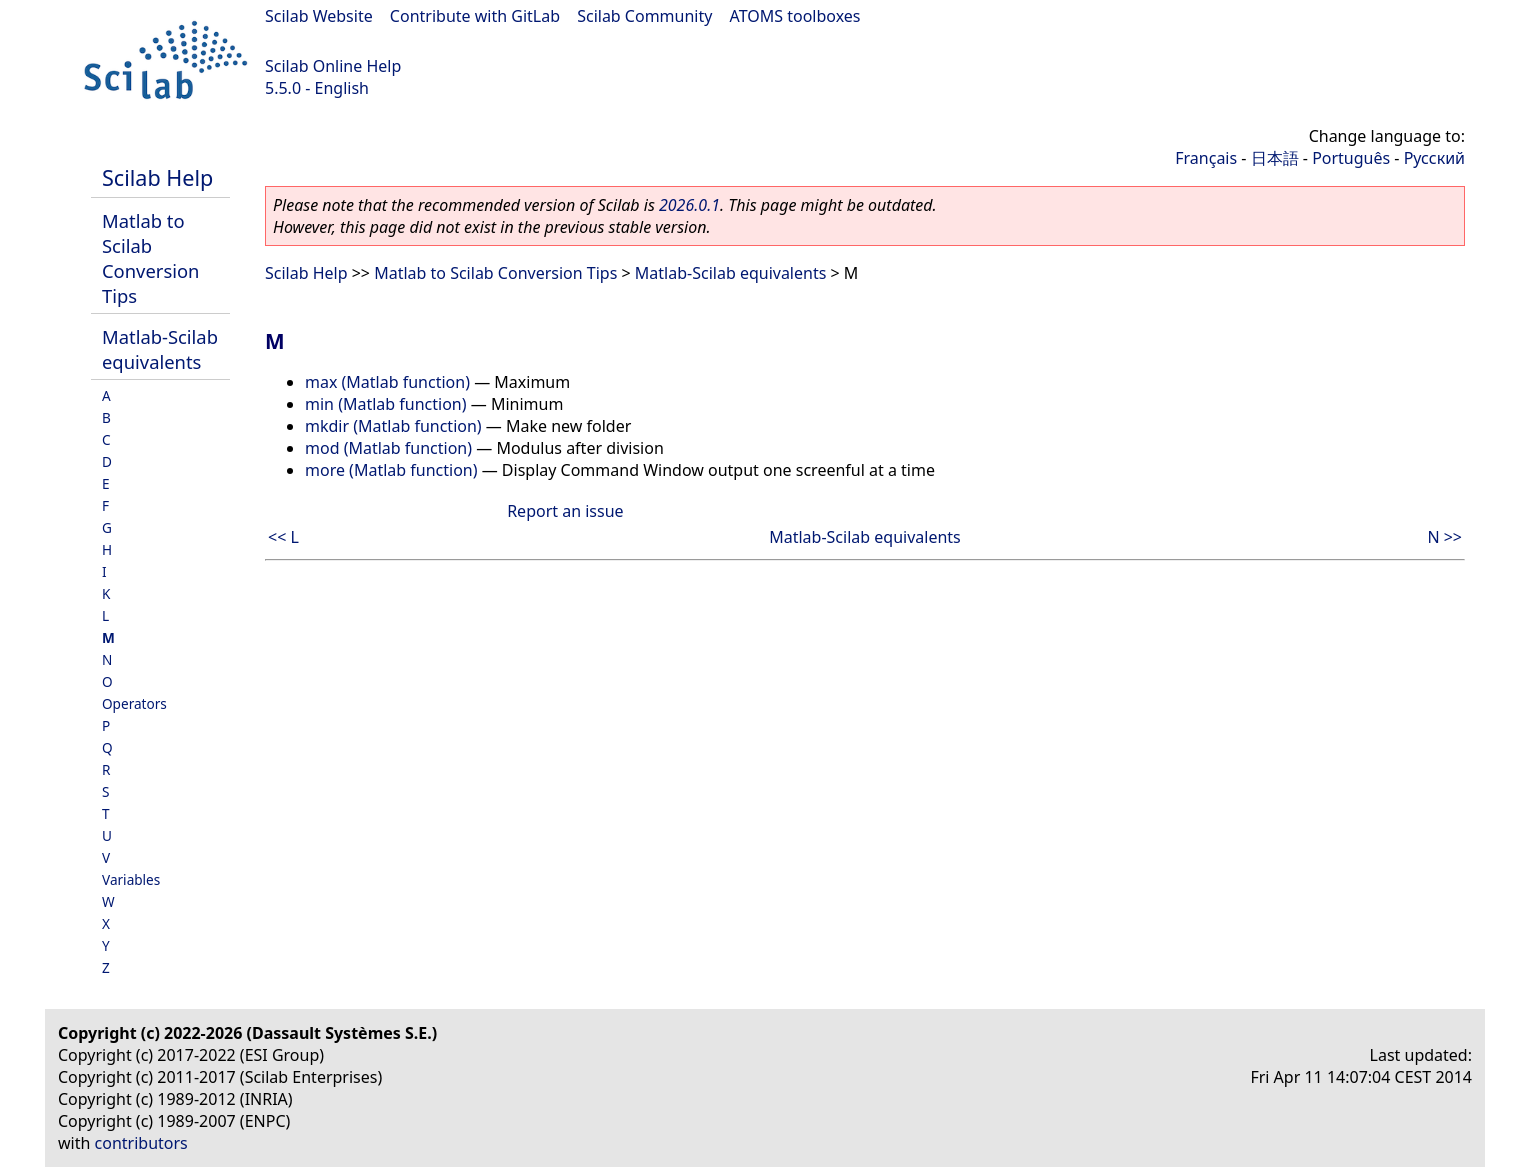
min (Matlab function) (386, 404)
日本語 (1275, 158)
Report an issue (565, 511)
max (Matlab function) (387, 382)
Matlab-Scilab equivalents (160, 349)
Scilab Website (319, 16)
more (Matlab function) (391, 470)
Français (1206, 158)
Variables (131, 879)
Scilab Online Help (333, 66)
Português (1351, 158)
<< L (283, 537)
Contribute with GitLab (475, 16)
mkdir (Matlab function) (393, 426)
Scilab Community (644, 16)
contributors (141, 1143)
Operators (134, 703)
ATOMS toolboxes (795, 16)
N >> (1444, 537)
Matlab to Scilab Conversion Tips (150, 258)
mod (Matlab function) (388, 448)
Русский (1434, 158)
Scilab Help (157, 177)
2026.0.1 (689, 205)
